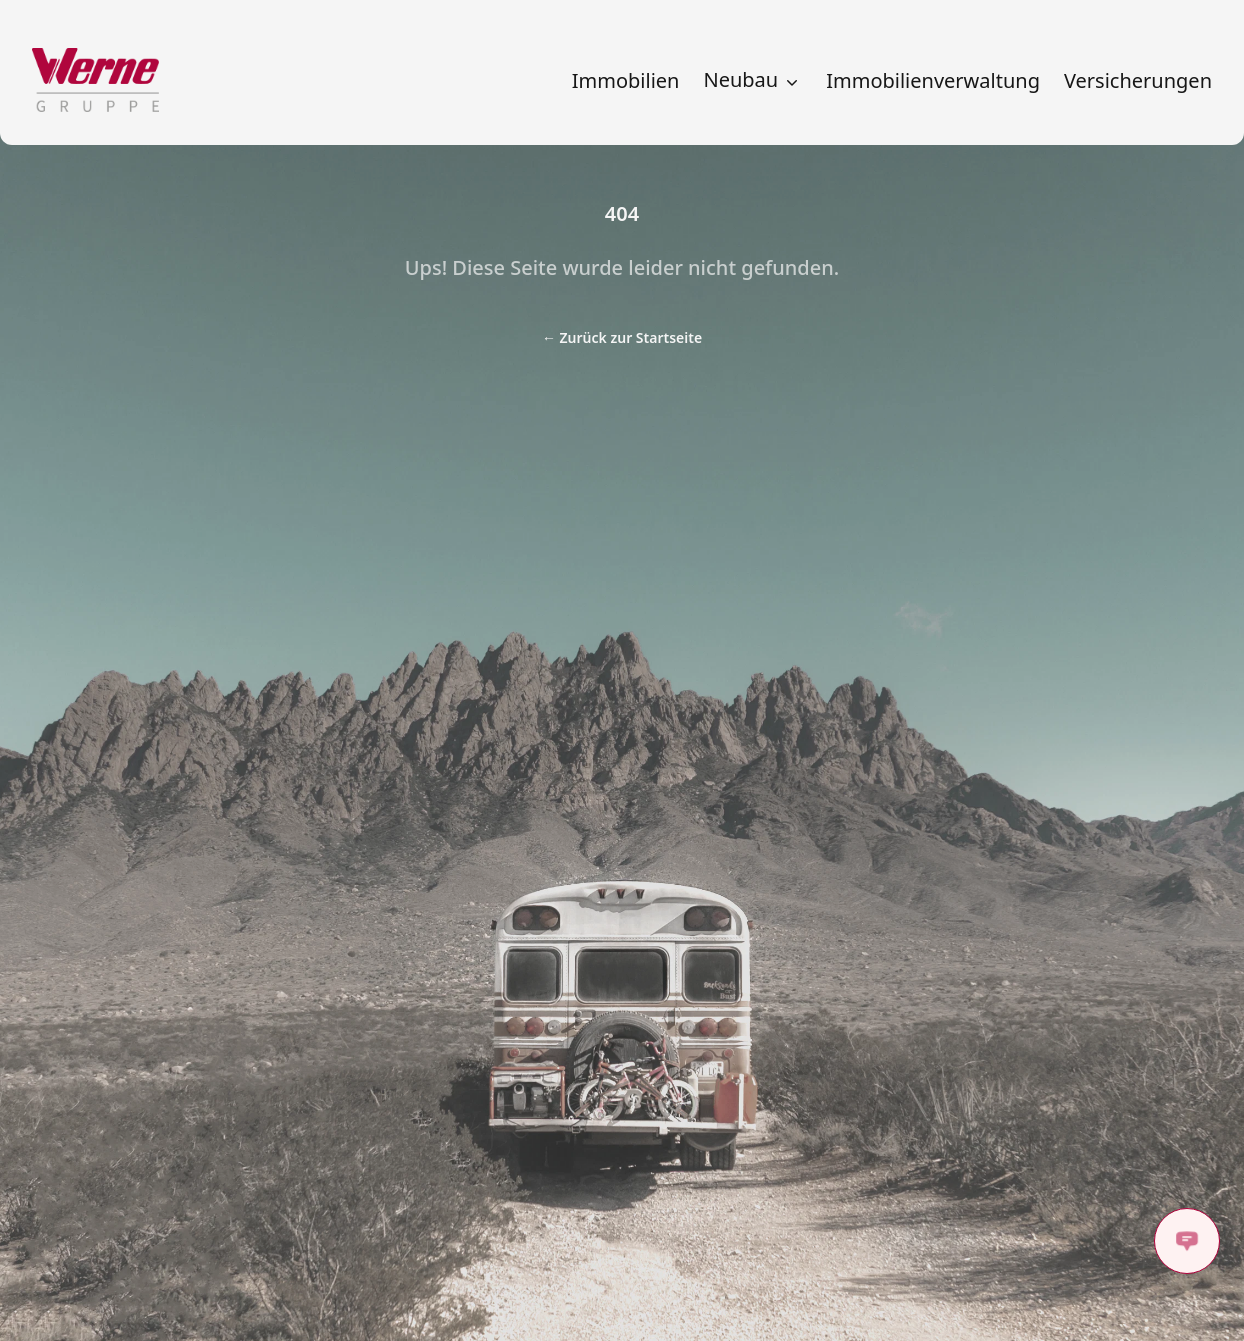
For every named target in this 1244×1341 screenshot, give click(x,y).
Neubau (752, 80)
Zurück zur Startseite (622, 337)
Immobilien (626, 81)
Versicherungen (1138, 81)
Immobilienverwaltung (933, 81)
